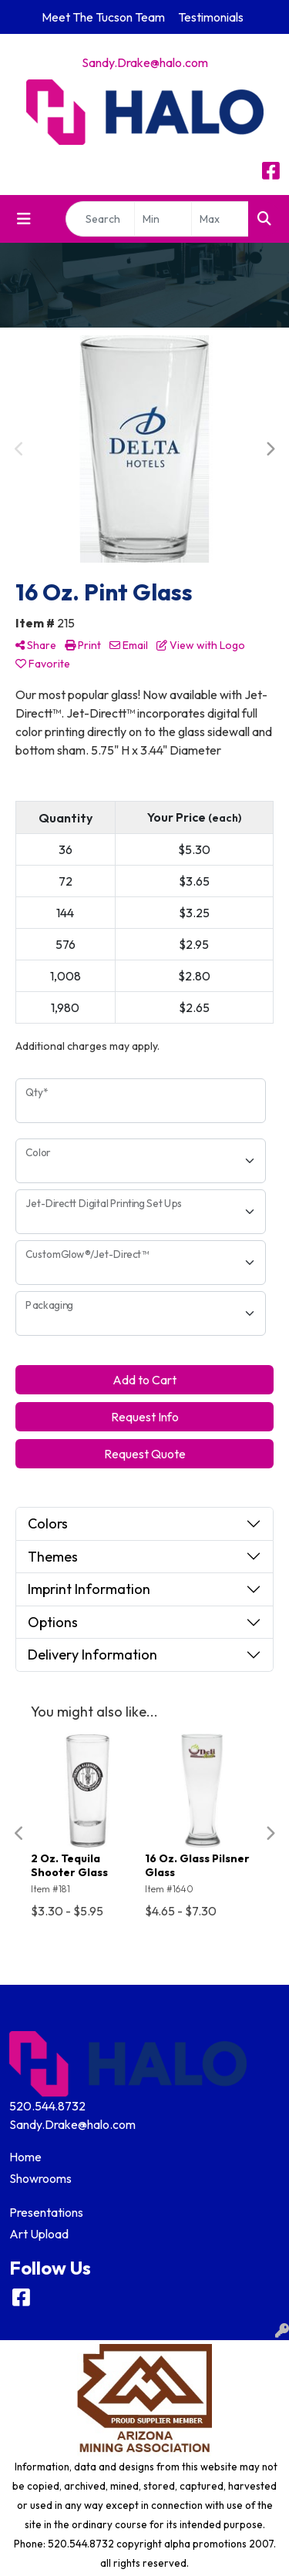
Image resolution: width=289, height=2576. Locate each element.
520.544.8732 (47, 2106)
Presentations (46, 2212)
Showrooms (40, 2178)
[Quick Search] (100, 219)
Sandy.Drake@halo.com (145, 62)
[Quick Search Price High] (220, 219)
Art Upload (39, 2233)
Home (25, 2156)
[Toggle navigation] (24, 219)
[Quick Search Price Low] (163, 219)
